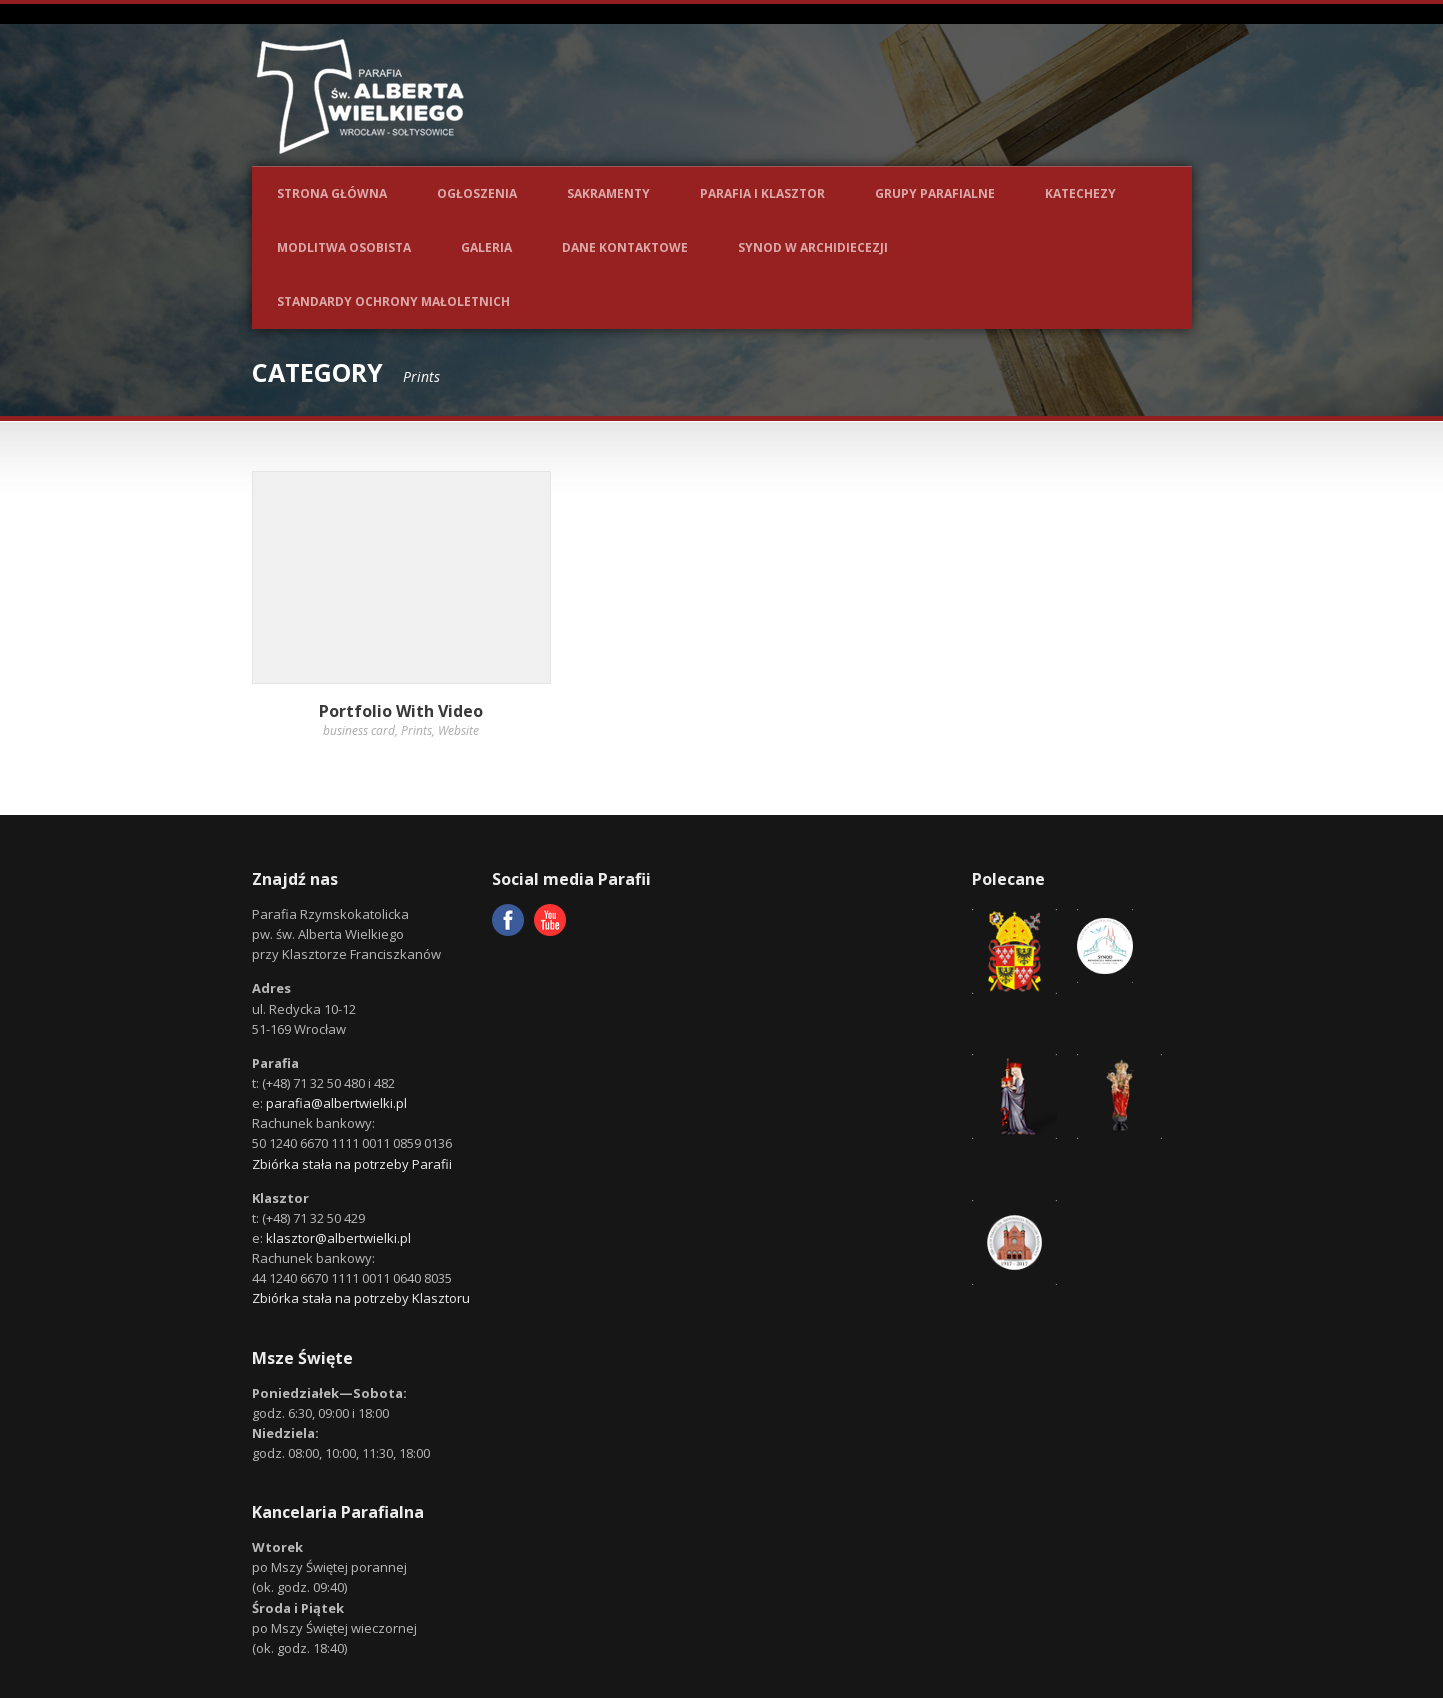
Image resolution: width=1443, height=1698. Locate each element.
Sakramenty (608, 193)
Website (458, 730)
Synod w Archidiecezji (813, 247)
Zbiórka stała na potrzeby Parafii (352, 1164)
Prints (416, 730)
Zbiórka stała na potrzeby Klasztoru (361, 1298)
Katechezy (1080, 193)
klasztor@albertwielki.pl (338, 1238)
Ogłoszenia (477, 193)
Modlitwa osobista (344, 247)
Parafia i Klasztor (762, 193)
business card (359, 730)
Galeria (486, 247)
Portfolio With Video (401, 711)
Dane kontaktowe (625, 247)
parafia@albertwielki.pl (336, 1103)
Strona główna (332, 193)
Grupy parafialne (935, 193)
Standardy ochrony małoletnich (393, 301)
